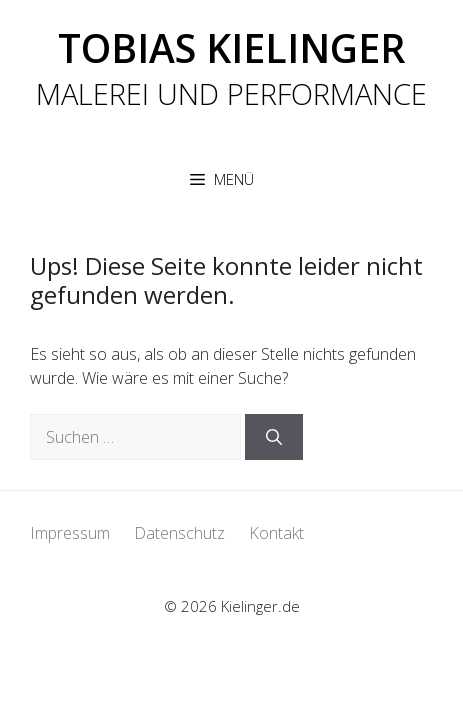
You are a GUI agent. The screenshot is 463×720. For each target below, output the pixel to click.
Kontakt (276, 533)
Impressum (70, 533)
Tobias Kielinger (231, 47)
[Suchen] (274, 437)
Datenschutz (179, 533)
